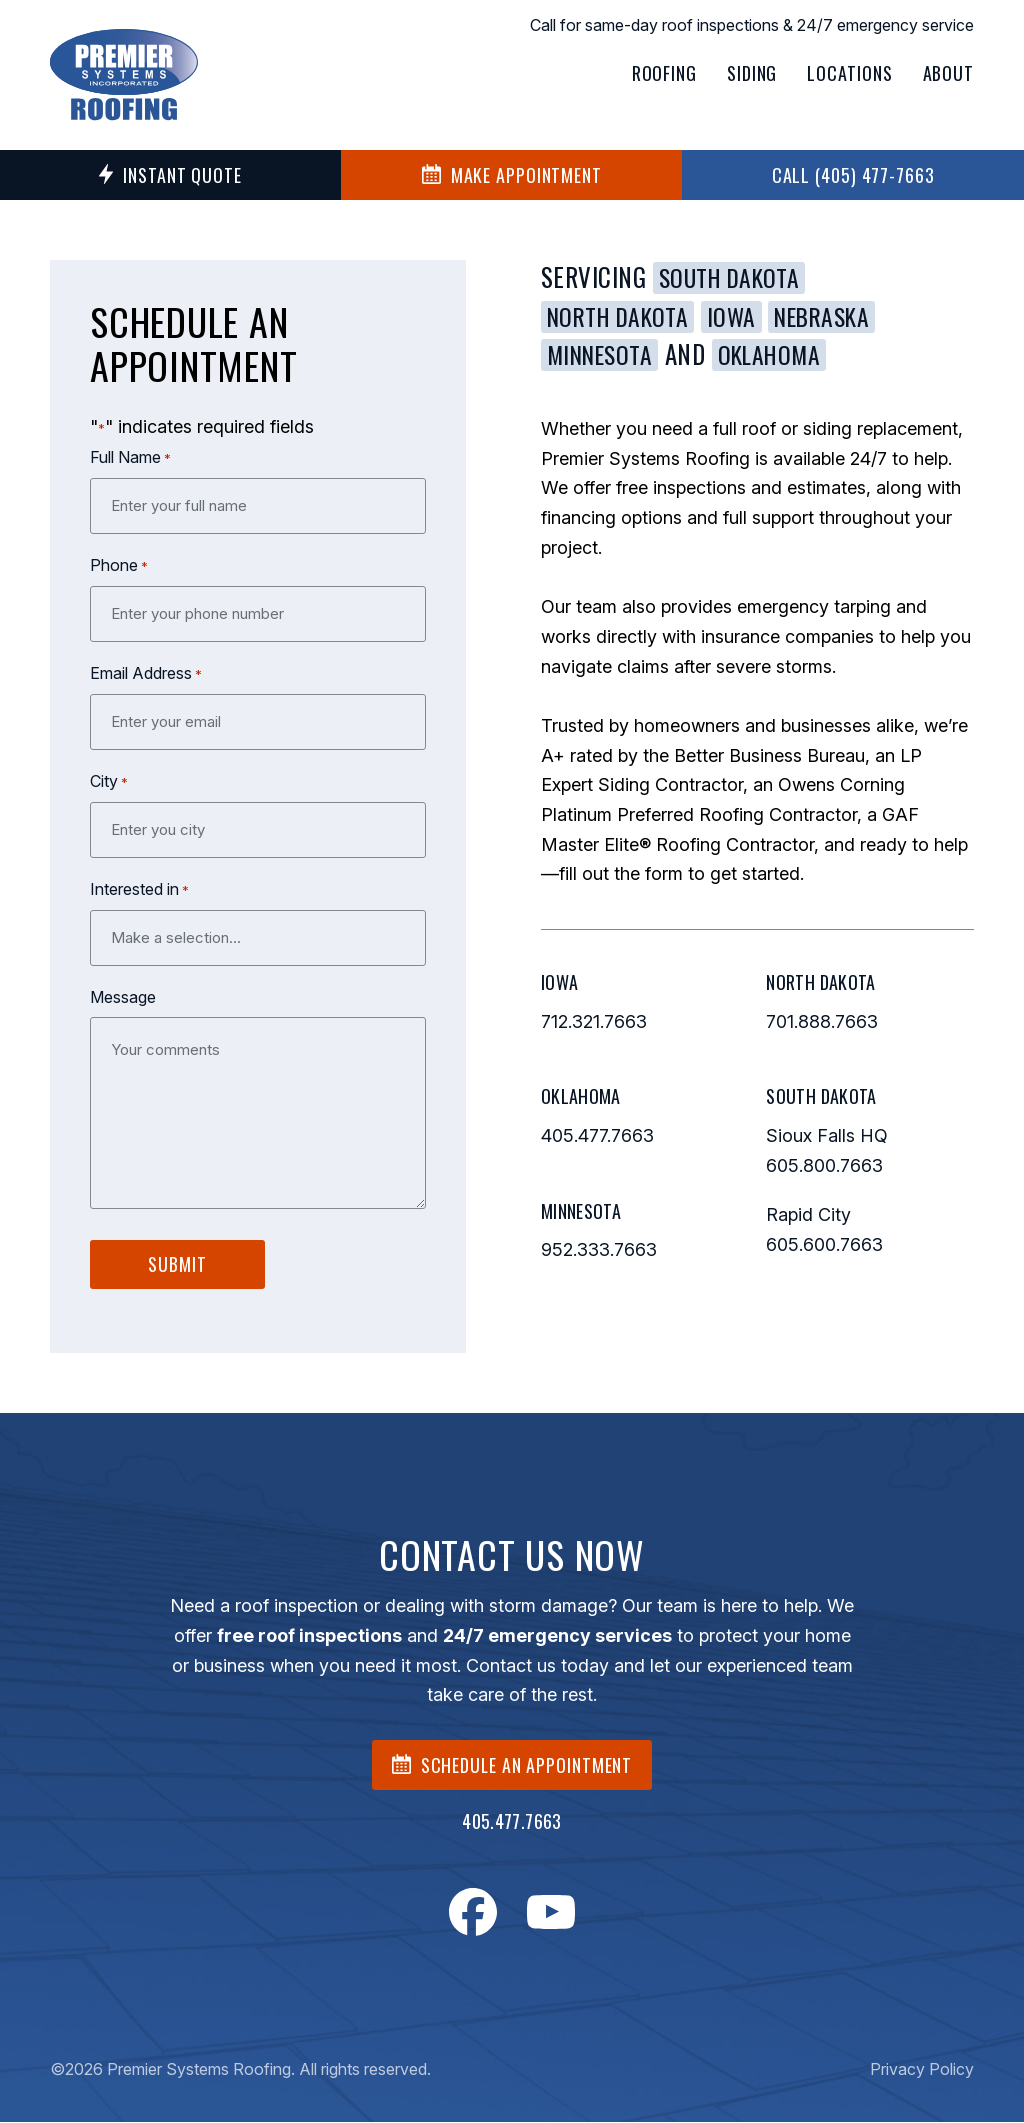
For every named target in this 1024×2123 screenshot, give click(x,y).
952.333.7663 (599, 1251)
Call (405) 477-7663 (853, 175)
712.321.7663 (594, 1022)
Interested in (139, 890)
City (109, 782)
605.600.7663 (824, 1246)
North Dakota (623, 316)
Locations (849, 73)
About (949, 73)
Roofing (664, 73)
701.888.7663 (822, 1022)
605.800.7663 (824, 1166)
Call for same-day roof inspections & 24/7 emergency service (752, 25)
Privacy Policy (922, 2070)
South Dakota (734, 277)
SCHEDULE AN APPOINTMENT (512, 1766)
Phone (119, 566)
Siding (752, 73)
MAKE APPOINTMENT (512, 175)
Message (123, 997)
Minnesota (604, 356)
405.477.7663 (597, 1137)
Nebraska (838, 316)
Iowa (742, 316)
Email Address (146, 674)
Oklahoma (781, 356)
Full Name (130, 458)
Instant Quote (170, 175)
